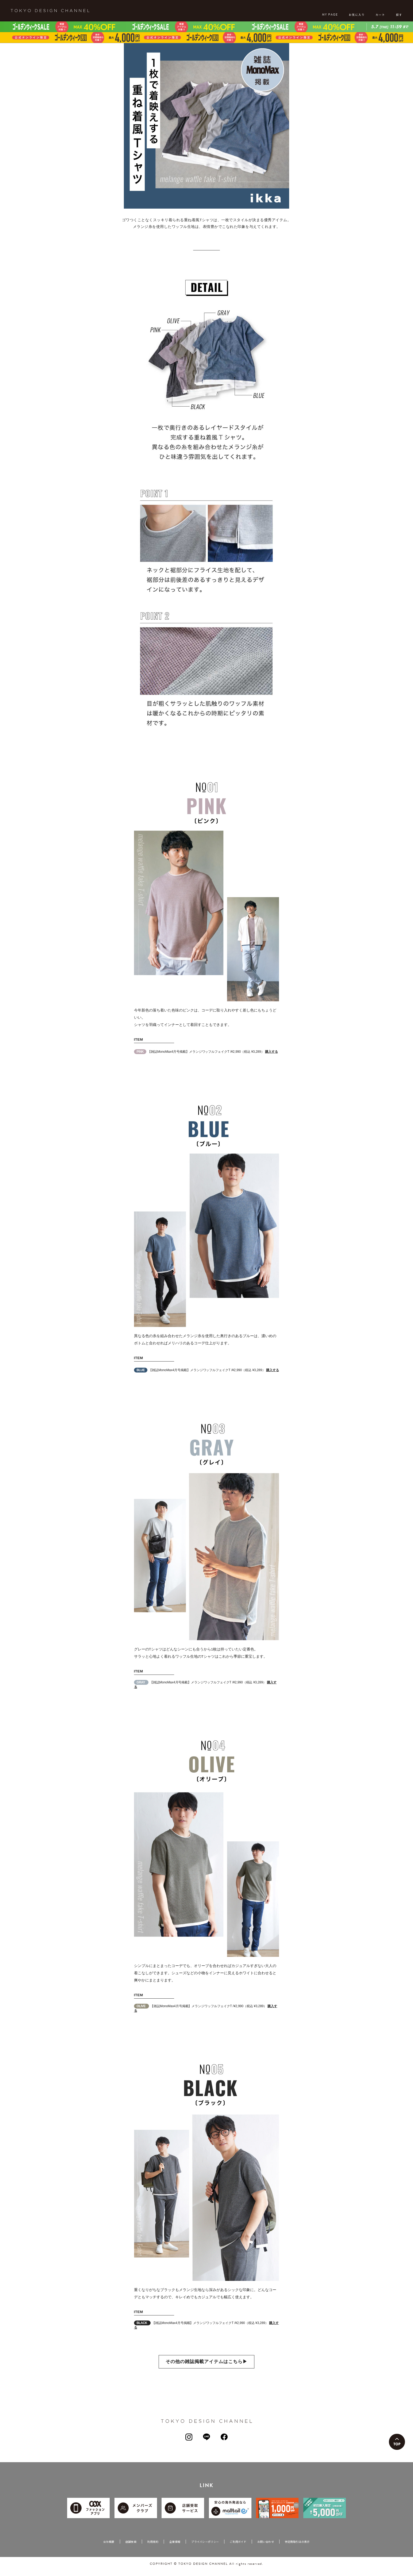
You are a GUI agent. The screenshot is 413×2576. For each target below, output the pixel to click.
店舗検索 (130, 2549)
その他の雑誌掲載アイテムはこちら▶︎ (206, 2368)
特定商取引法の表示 (297, 2549)
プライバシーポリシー (205, 2549)
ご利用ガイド (238, 2549)
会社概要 (108, 2549)
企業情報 (174, 2549)
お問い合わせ (265, 2549)
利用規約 (152, 2549)
